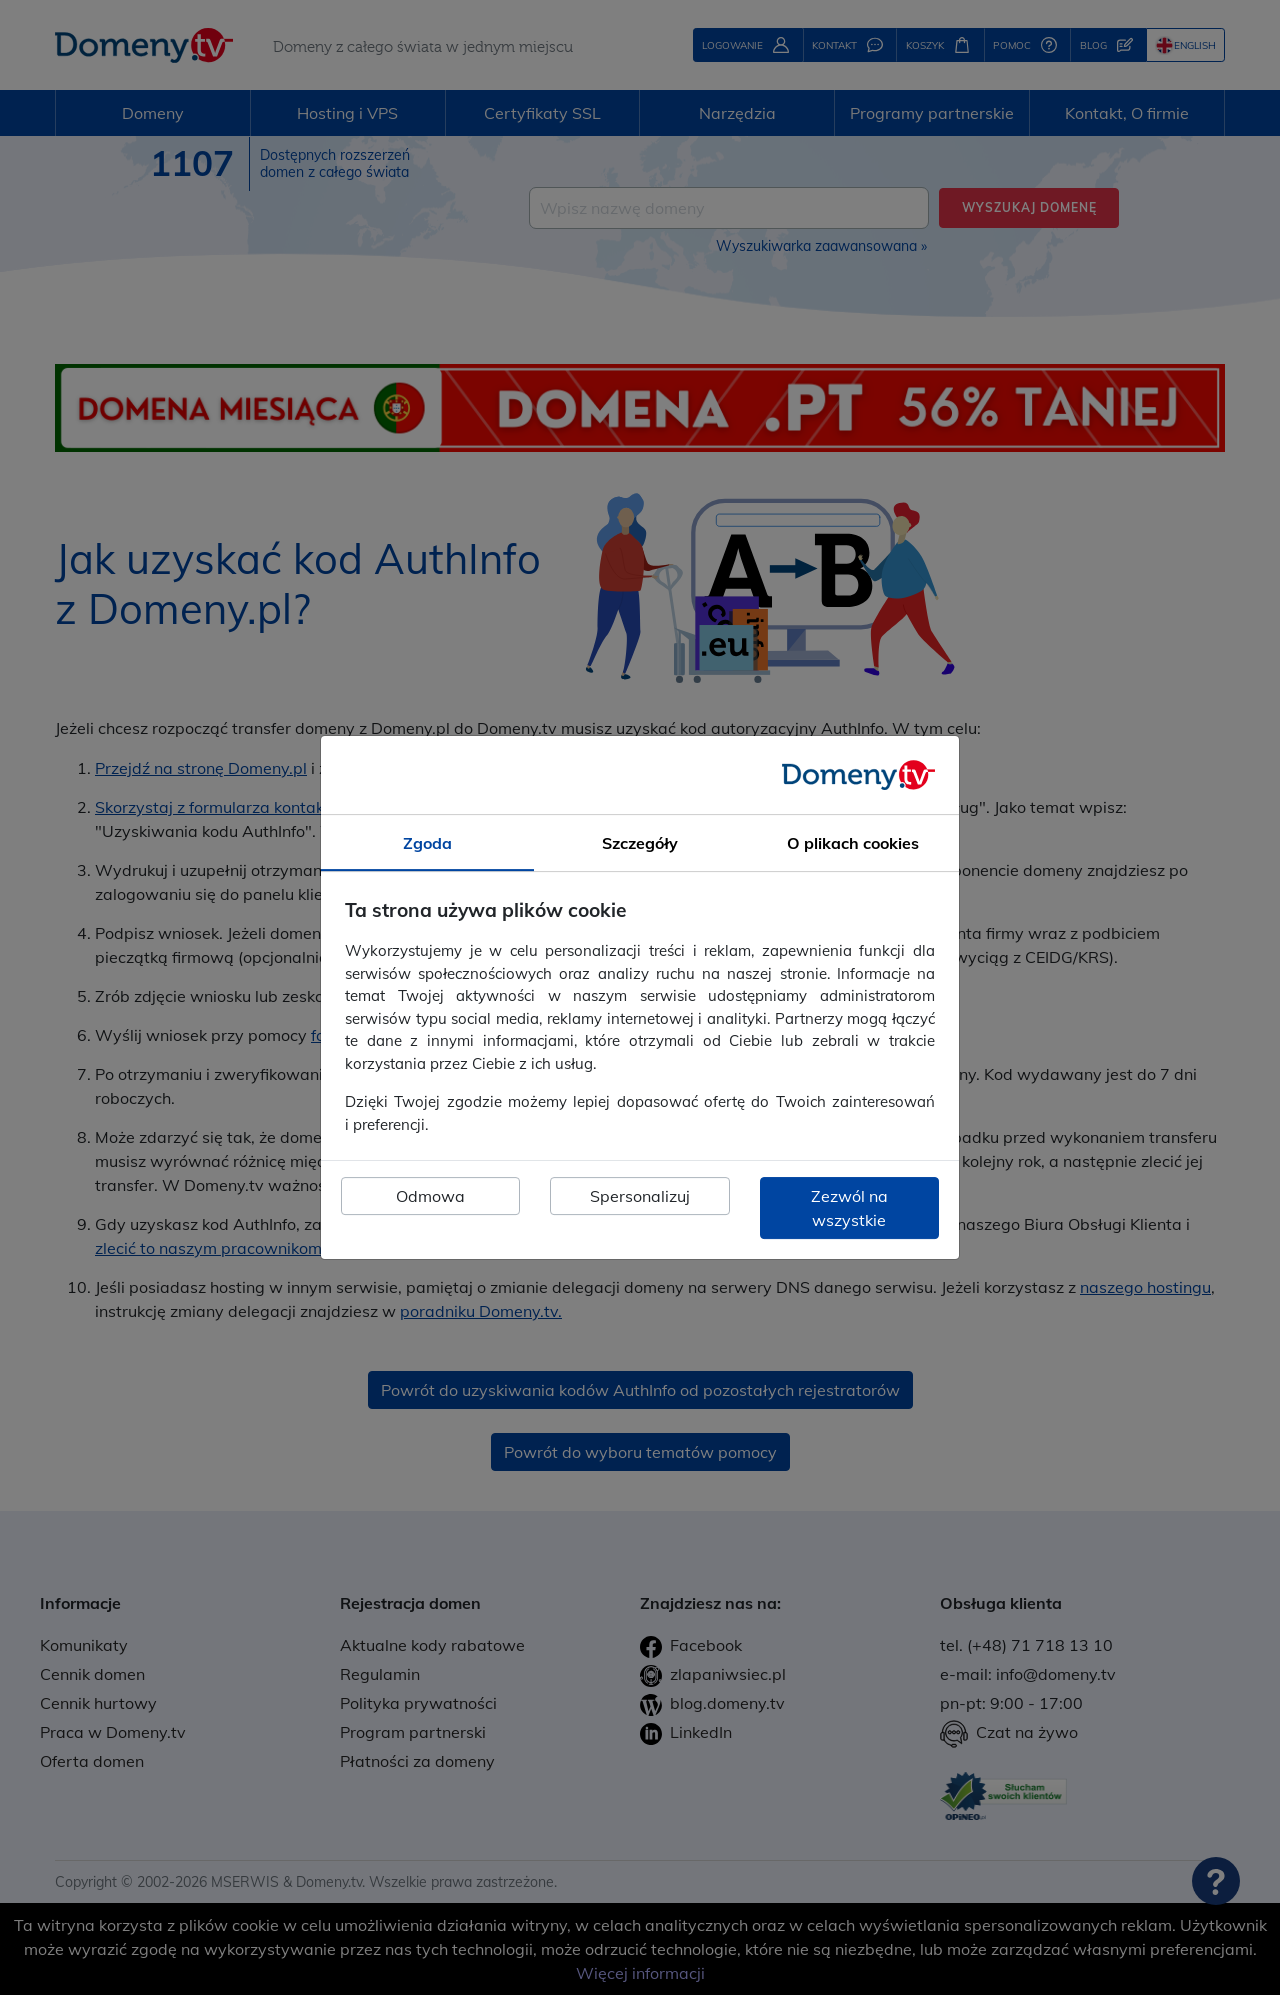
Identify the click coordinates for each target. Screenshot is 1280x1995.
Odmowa (430, 1196)
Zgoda (427, 843)
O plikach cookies (853, 843)
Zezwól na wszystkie (849, 1208)
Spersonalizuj (640, 1196)
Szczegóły (640, 843)
